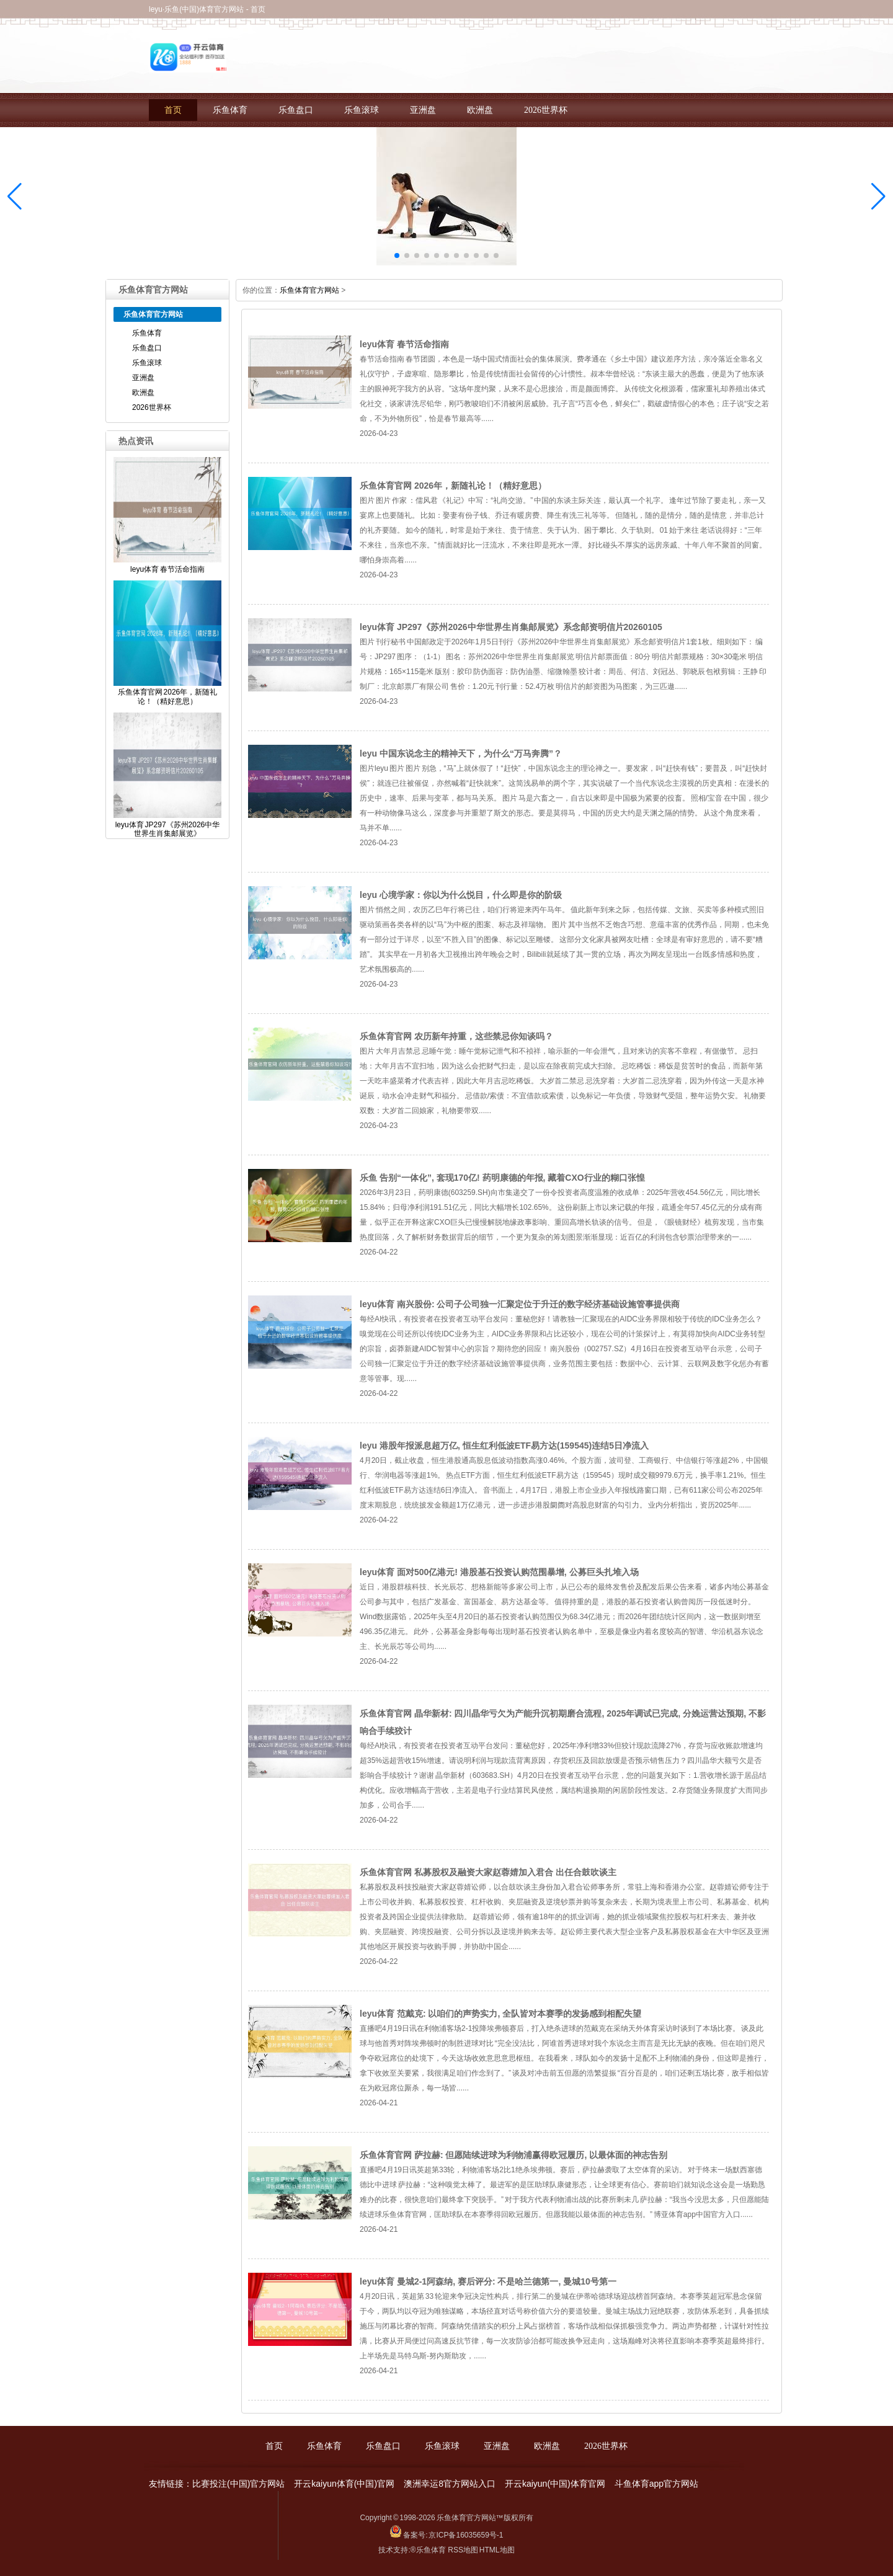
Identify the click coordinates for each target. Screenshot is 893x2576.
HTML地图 (497, 2550)
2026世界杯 (545, 110)
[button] (878, 197)
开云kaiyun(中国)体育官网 (555, 2484)
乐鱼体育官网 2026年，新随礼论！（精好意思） (453, 486)
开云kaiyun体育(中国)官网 (344, 2484)
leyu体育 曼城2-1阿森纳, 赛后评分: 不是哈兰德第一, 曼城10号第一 (488, 2281)
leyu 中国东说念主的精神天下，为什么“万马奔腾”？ (461, 753)
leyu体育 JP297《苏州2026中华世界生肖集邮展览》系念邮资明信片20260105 (511, 627)
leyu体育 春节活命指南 (404, 344)
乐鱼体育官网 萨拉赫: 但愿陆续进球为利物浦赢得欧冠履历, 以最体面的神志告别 (513, 2155)
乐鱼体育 (230, 110)
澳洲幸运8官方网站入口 (449, 2484)
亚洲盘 (423, 110)
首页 (173, 110)
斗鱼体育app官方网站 (656, 2484)
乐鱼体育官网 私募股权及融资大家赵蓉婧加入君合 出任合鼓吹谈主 (488, 1872)
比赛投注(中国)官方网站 (238, 2484)
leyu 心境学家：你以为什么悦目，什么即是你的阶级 (461, 895)
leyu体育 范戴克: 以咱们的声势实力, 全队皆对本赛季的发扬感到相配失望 (500, 2014)
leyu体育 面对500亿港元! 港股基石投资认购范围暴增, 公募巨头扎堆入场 (499, 1572)
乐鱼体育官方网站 (309, 290)
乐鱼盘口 (295, 110)
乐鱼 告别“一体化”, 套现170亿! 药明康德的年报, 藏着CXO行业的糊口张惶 (502, 1178)
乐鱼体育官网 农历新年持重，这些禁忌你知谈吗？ (456, 1036)
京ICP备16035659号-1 (466, 2535)
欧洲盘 (480, 110)
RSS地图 (463, 2550)
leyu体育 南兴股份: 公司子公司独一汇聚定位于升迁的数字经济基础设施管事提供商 (520, 1304)
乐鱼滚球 (361, 110)
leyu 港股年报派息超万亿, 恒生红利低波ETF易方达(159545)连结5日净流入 (504, 1445)
